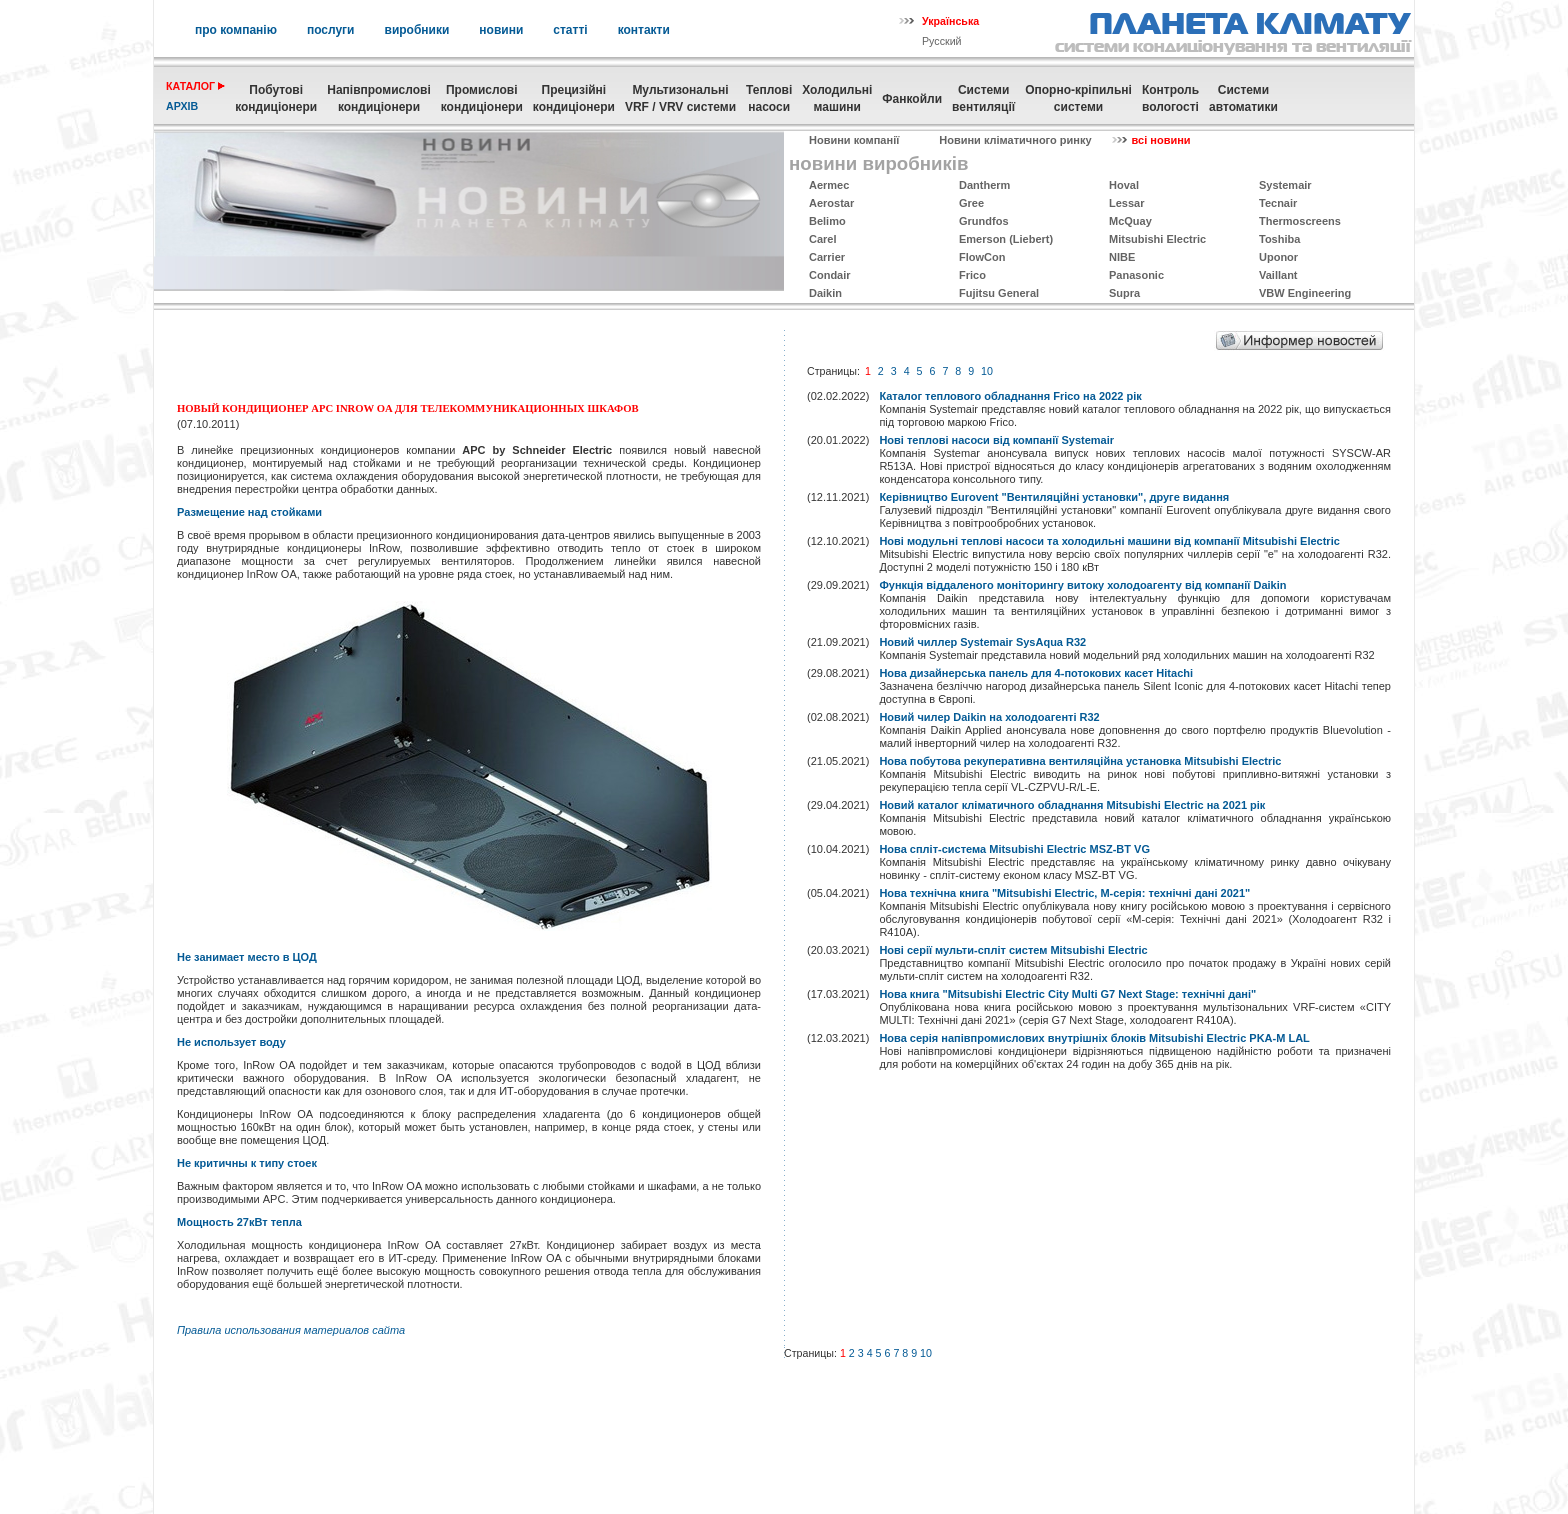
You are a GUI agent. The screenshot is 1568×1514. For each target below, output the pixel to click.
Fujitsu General (999, 293)
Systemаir (1285, 185)
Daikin (825, 293)
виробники (417, 30)
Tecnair (1278, 203)
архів (182, 106)
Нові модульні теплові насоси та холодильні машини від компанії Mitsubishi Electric (1109, 541)
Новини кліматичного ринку (1015, 140)
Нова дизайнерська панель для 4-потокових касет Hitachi (1036, 673)
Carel (823, 239)
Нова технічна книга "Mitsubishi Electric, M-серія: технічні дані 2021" (1064, 893)
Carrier (827, 257)
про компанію (236, 30)
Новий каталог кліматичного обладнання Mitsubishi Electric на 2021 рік (1072, 805)
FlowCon (982, 257)
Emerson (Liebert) (1006, 239)
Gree (971, 203)
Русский (942, 41)
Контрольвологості (1170, 98)
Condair (830, 275)
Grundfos (984, 221)
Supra (1124, 293)
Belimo (827, 221)
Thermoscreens (1300, 221)
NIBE (1122, 257)
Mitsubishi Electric (1157, 239)
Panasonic (1136, 275)
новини (501, 30)
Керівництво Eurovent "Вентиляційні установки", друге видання (1054, 497)
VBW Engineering (1305, 293)
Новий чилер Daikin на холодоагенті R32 (989, 717)
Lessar (1126, 203)
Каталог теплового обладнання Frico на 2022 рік (1010, 396)
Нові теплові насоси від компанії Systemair (996, 440)
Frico (972, 275)
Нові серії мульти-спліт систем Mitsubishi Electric (1013, 950)
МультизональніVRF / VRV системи (680, 98)
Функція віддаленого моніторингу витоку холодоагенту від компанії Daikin (1082, 585)
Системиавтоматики (1243, 98)
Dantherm (984, 185)
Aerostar (831, 203)
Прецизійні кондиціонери (574, 98)
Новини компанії (854, 140)
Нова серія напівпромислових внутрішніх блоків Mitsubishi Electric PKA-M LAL (1094, 1038)
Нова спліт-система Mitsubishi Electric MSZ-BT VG (1014, 849)
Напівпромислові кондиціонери (378, 98)
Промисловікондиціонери (482, 98)
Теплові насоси (769, 98)
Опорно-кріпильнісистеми (1078, 98)
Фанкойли (912, 99)
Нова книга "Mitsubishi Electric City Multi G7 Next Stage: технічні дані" (1067, 994)
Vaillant (1278, 275)
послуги (331, 30)
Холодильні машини (837, 98)
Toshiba (1279, 239)
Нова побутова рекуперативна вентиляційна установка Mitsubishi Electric (1080, 761)
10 (987, 371)
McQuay (1130, 221)
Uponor (1278, 257)
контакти (644, 30)
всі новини (1161, 140)
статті (570, 30)
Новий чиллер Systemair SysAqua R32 (982, 642)
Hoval (1124, 185)
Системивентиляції (983, 98)
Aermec (829, 185)
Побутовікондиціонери (276, 98)
